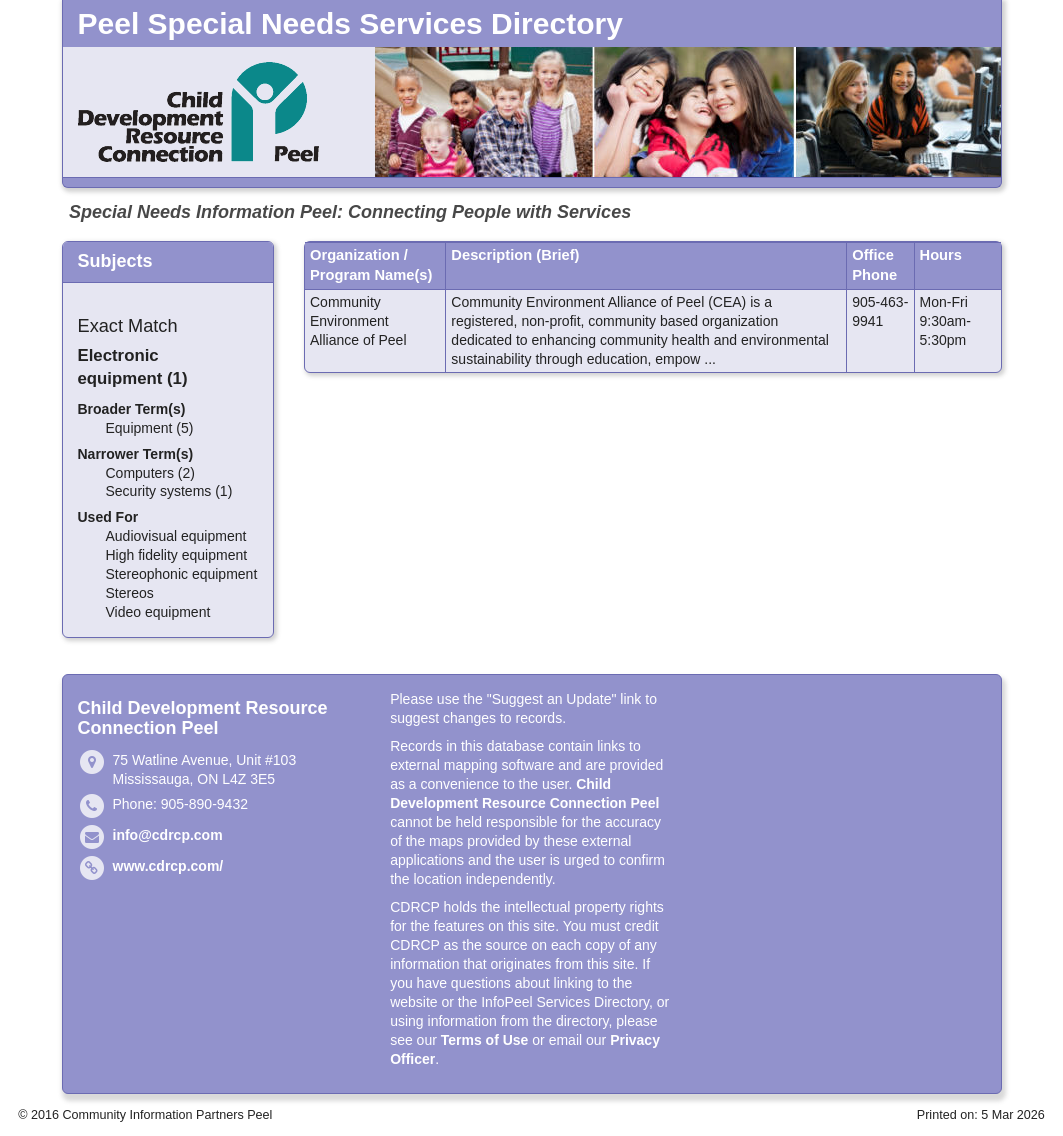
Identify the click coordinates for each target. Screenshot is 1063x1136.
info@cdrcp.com (168, 835)
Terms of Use (485, 1040)
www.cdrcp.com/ (168, 866)
